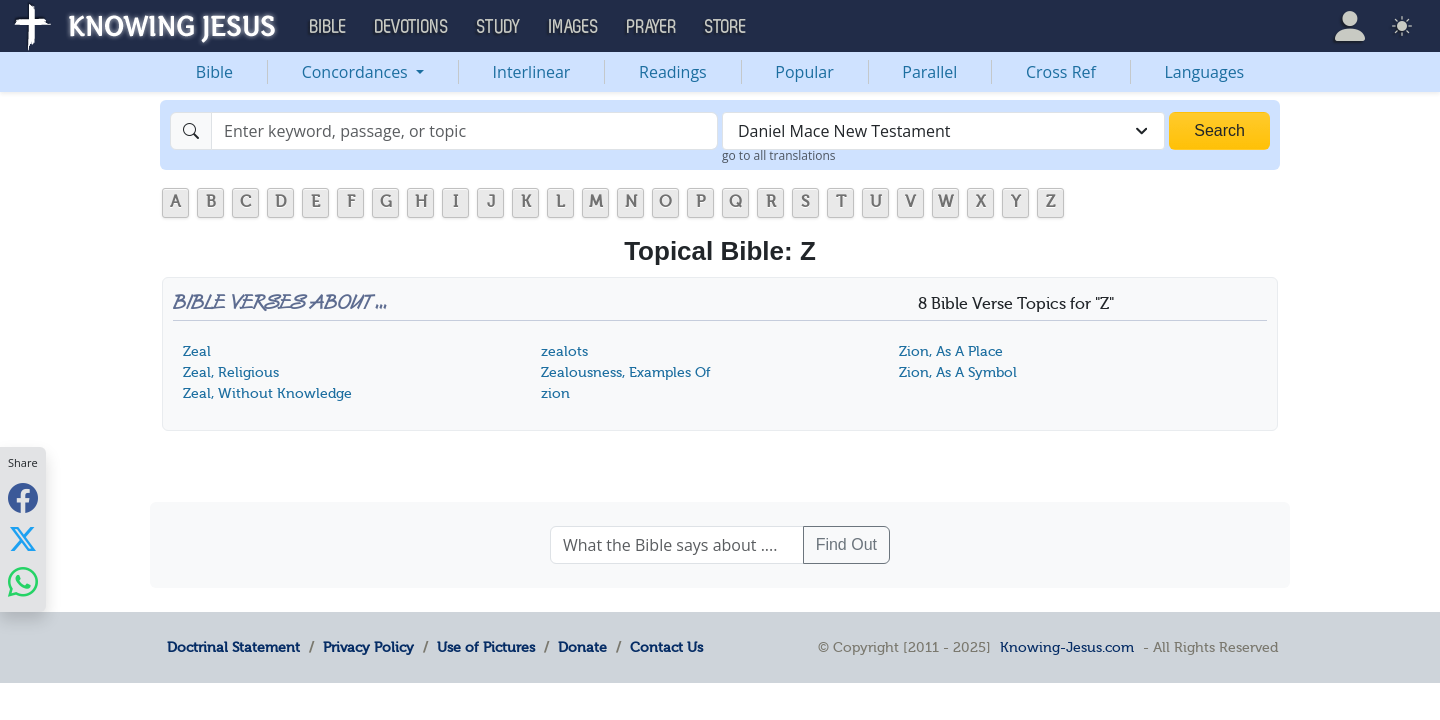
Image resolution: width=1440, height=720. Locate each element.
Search (1219, 130)
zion (555, 393)
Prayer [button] (652, 27)
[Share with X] (23, 539)
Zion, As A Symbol (958, 372)
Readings (673, 72)
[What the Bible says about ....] (677, 545)
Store (726, 27)
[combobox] (943, 131)
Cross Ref (1061, 72)
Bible (214, 72)
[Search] (464, 131)
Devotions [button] (412, 27)
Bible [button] (328, 27)
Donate (582, 647)
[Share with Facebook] (23, 497)
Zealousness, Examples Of (626, 372)
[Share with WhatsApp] (23, 581)
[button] (1350, 26)
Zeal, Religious (231, 372)
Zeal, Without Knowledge (267, 393)
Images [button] (574, 27)
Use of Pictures (486, 647)
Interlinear (532, 72)
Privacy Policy (368, 647)
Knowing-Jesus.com (1067, 647)
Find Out (846, 544)
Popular (804, 72)
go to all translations (779, 155)
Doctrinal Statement (233, 647)
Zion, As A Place (951, 351)
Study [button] (499, 27)
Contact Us (666, 647)
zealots (564, 351)
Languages (1205, 72)
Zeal (197, 351)
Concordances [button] (357, 72)
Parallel (929, 72)
